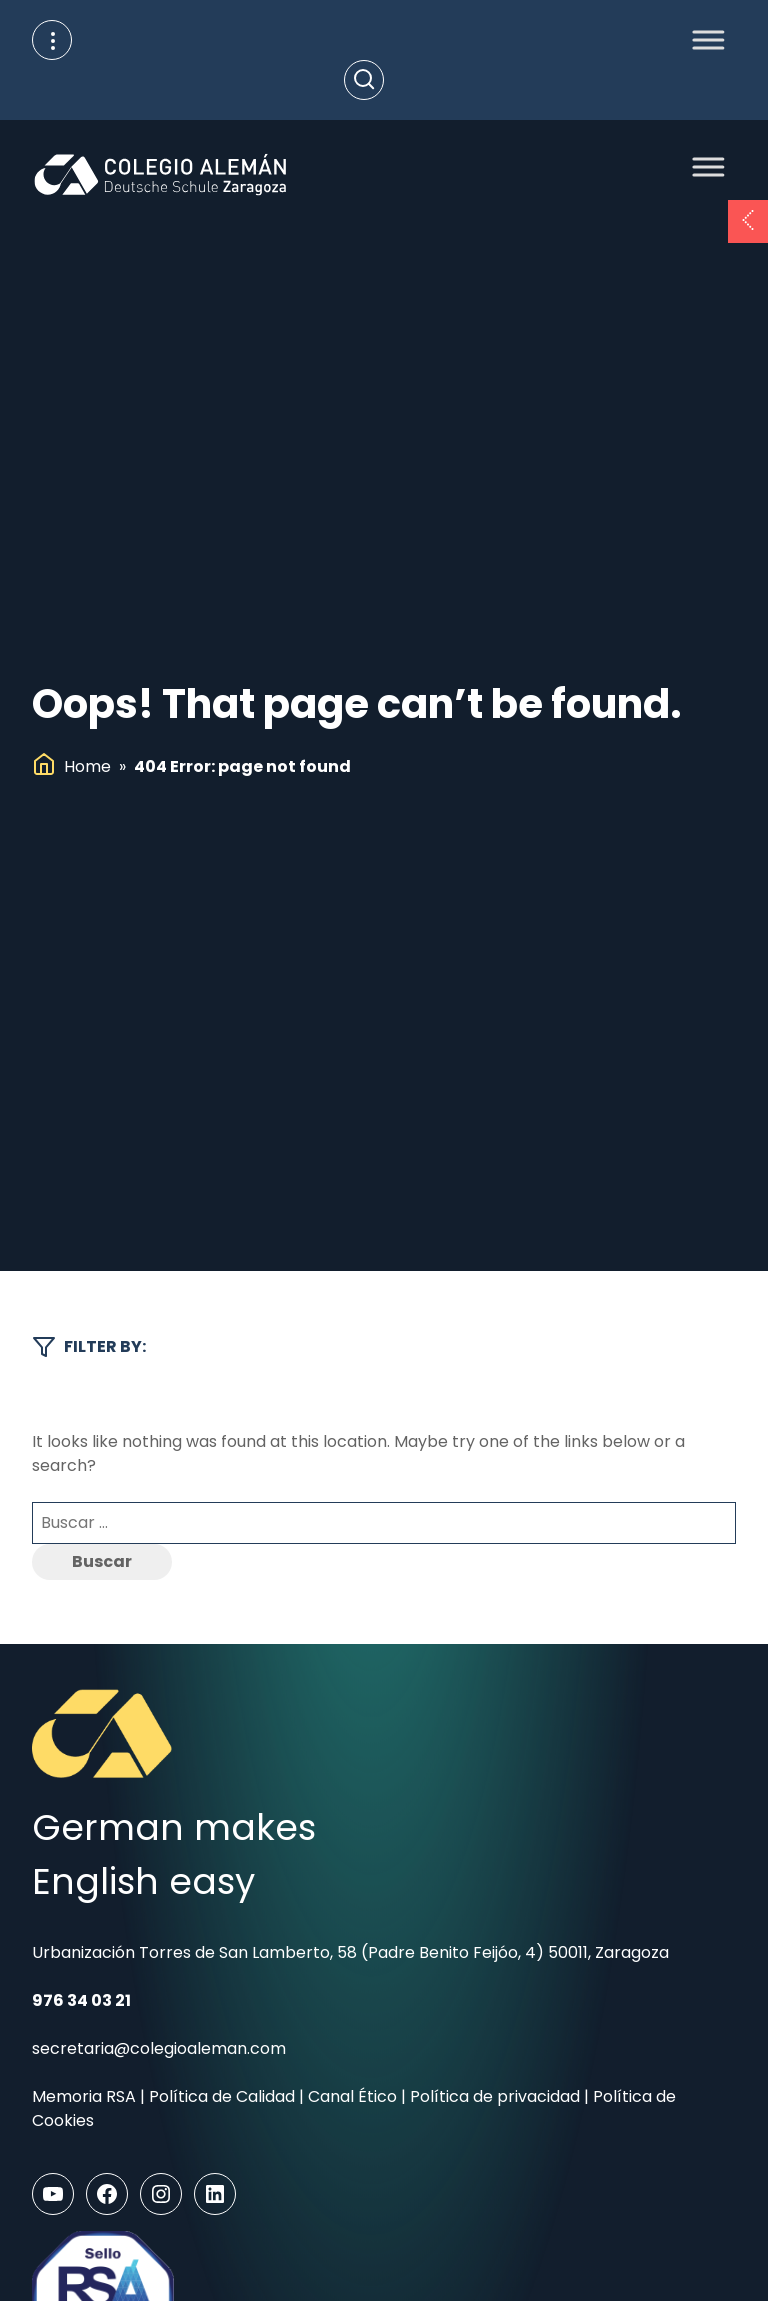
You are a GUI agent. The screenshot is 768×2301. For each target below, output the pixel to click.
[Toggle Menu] (702, 39)
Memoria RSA (84, 2096)
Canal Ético (352, 2096)
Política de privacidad (495, 2096)
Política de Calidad (222, 2096)
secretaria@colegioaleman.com (159, 2048)
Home (87, 766)
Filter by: (89, 1347)
